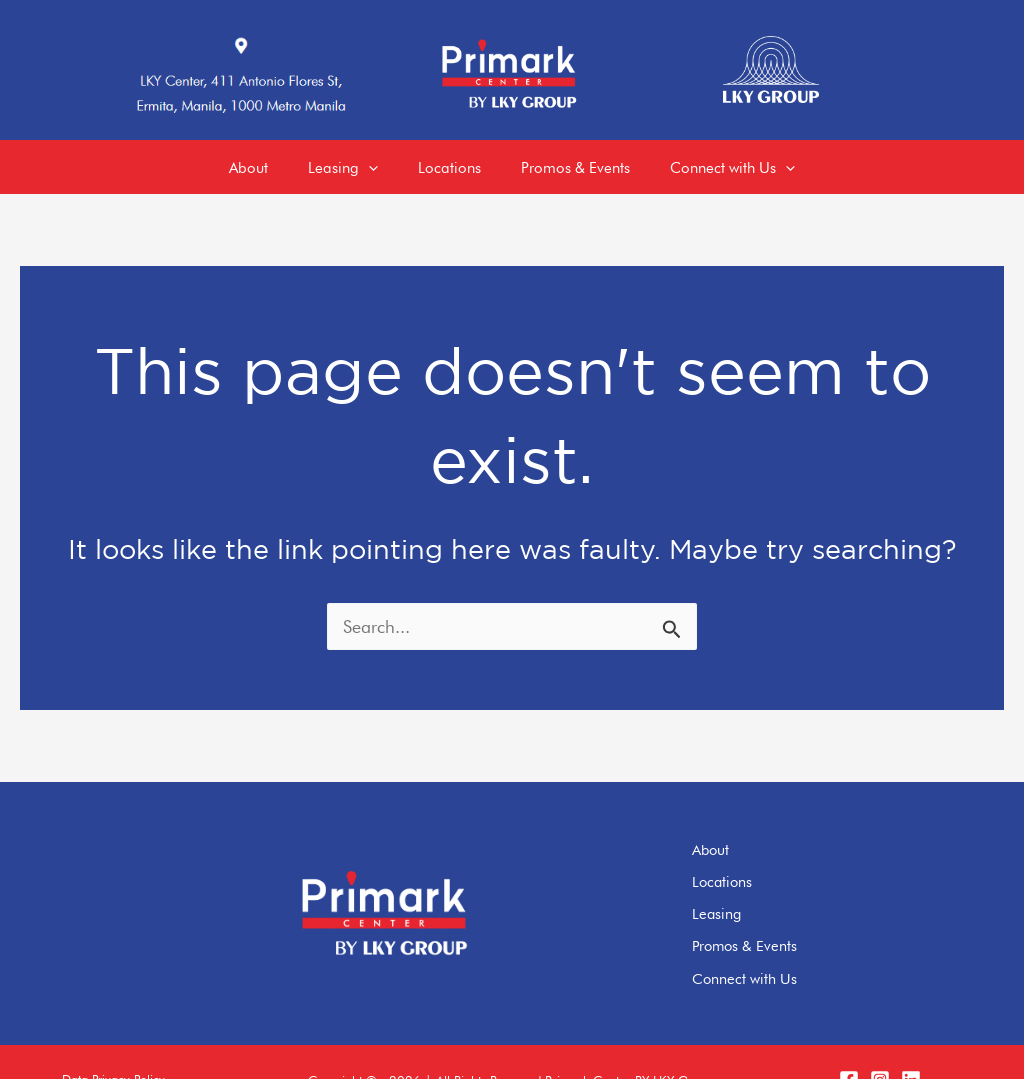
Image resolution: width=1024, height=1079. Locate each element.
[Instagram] (880, 1044)
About (751, 832)
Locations (763, 860)
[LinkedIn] (911, 1044)
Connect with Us (785, 944)
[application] (358, 160)
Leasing (757, 888)
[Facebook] (849, 1044)
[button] (112, 1044)
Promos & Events (786, 916)
